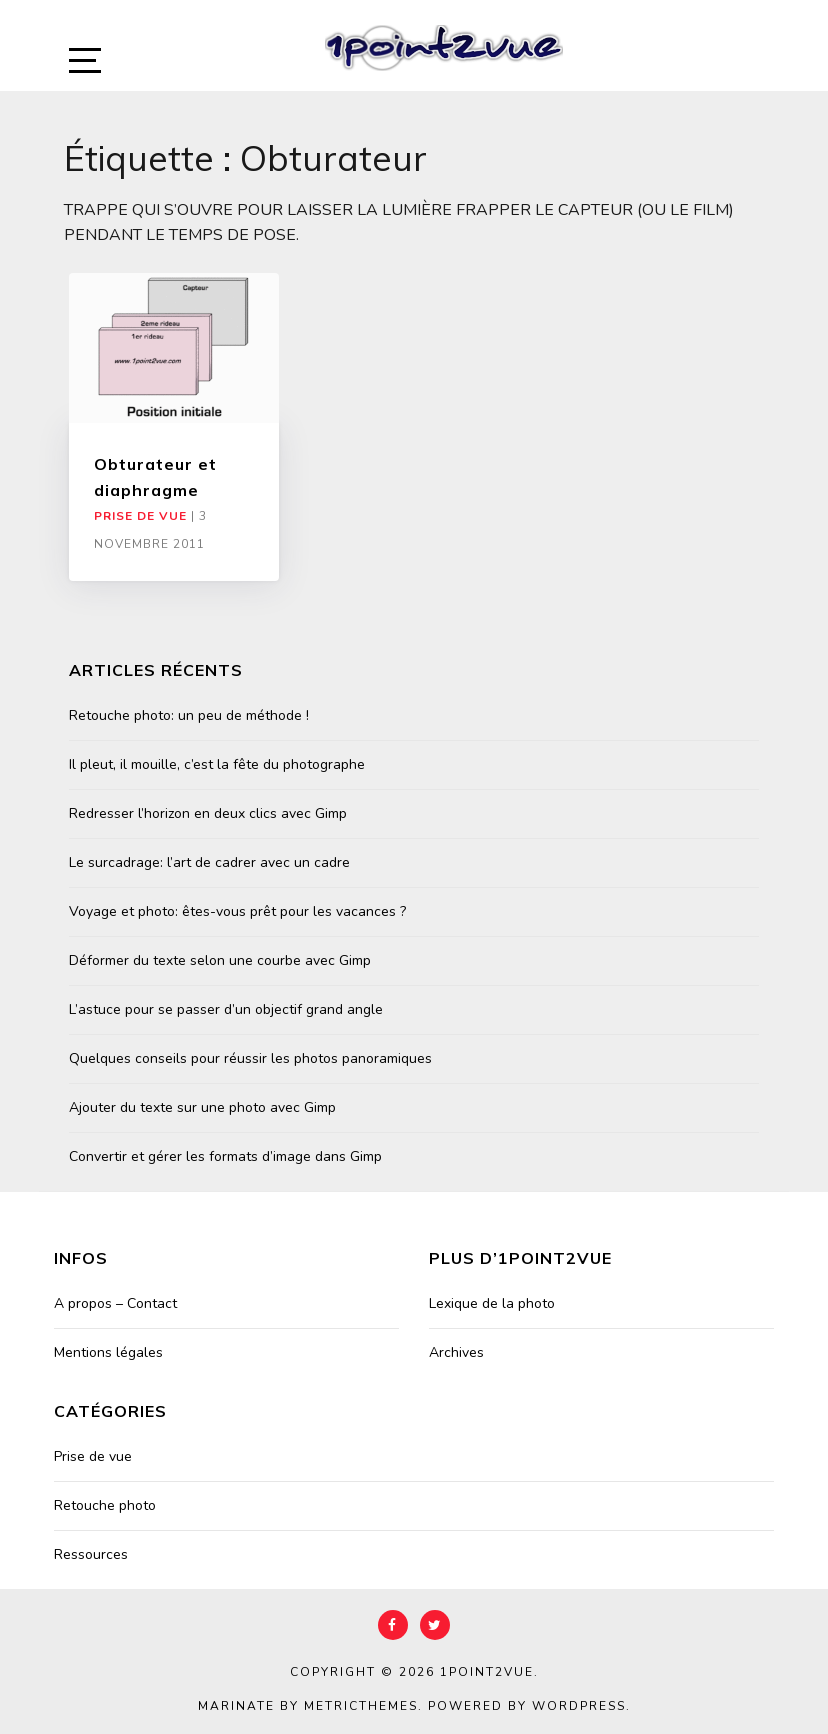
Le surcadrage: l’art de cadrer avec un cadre (209, 862)
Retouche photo (105, 1505)
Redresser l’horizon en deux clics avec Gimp (208, 813)
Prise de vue (140, 516)
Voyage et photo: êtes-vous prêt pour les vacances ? (237, 911)
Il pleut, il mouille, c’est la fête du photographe (217, 764)
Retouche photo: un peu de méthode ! (189, 715)
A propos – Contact (115, 1303)
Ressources (91, 1554)
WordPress (579, 1706)
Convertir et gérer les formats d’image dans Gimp (225, 1156)
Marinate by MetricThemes (308, 1706)
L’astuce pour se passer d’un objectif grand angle (226, 1009)
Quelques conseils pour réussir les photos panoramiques (250, 1058)
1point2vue (487, 1672)
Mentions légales (108, 1352)
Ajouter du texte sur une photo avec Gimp (202, 1107)
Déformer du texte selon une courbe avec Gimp (220, 960)
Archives (456, 1352)
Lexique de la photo (492, 1303)
